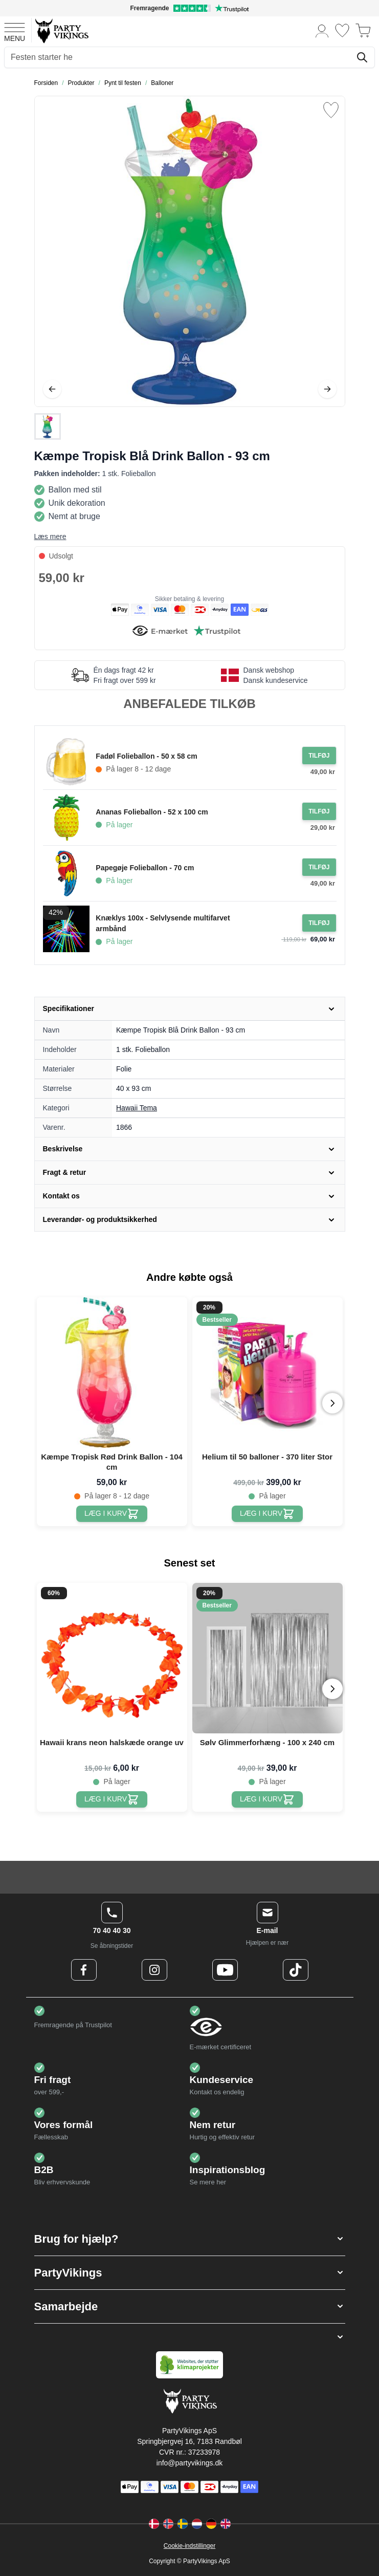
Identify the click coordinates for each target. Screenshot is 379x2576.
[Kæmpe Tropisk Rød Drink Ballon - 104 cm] (111, 1514)
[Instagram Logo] (154, 1970)
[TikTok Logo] (295, 1970)
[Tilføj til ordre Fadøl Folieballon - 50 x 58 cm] (319, 755)
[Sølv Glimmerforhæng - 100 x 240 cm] (267, 1799)
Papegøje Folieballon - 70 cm (145, 868)
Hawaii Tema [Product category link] (136, 1108)
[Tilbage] (52, 389)
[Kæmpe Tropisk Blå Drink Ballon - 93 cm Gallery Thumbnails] (47, 426)
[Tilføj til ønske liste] (331, 110)
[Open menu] (14, 31)
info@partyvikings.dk (189, 2463)
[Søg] (362, 57)
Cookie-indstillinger (189, 2545)
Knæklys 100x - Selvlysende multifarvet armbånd (163, 923)
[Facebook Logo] (84, 1970)
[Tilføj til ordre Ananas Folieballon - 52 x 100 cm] (319, 811)
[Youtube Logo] (225, 1970)
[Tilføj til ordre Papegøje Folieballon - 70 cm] (319, 867)
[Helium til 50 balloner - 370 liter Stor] (267, 1514)
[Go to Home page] (61, 30)
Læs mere (50, 536)
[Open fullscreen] (190, 251)
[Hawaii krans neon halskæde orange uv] (111, 1799)
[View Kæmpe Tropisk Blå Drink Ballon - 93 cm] (47, 426)
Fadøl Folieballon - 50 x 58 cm (146, 756)
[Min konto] (322, 30)
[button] (189, 2239)
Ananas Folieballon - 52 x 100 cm (152, 812)
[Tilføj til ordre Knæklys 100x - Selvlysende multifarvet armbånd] (319, 923)
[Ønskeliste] (342, 30)
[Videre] (327, 389)
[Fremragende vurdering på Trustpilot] (189, 8)
